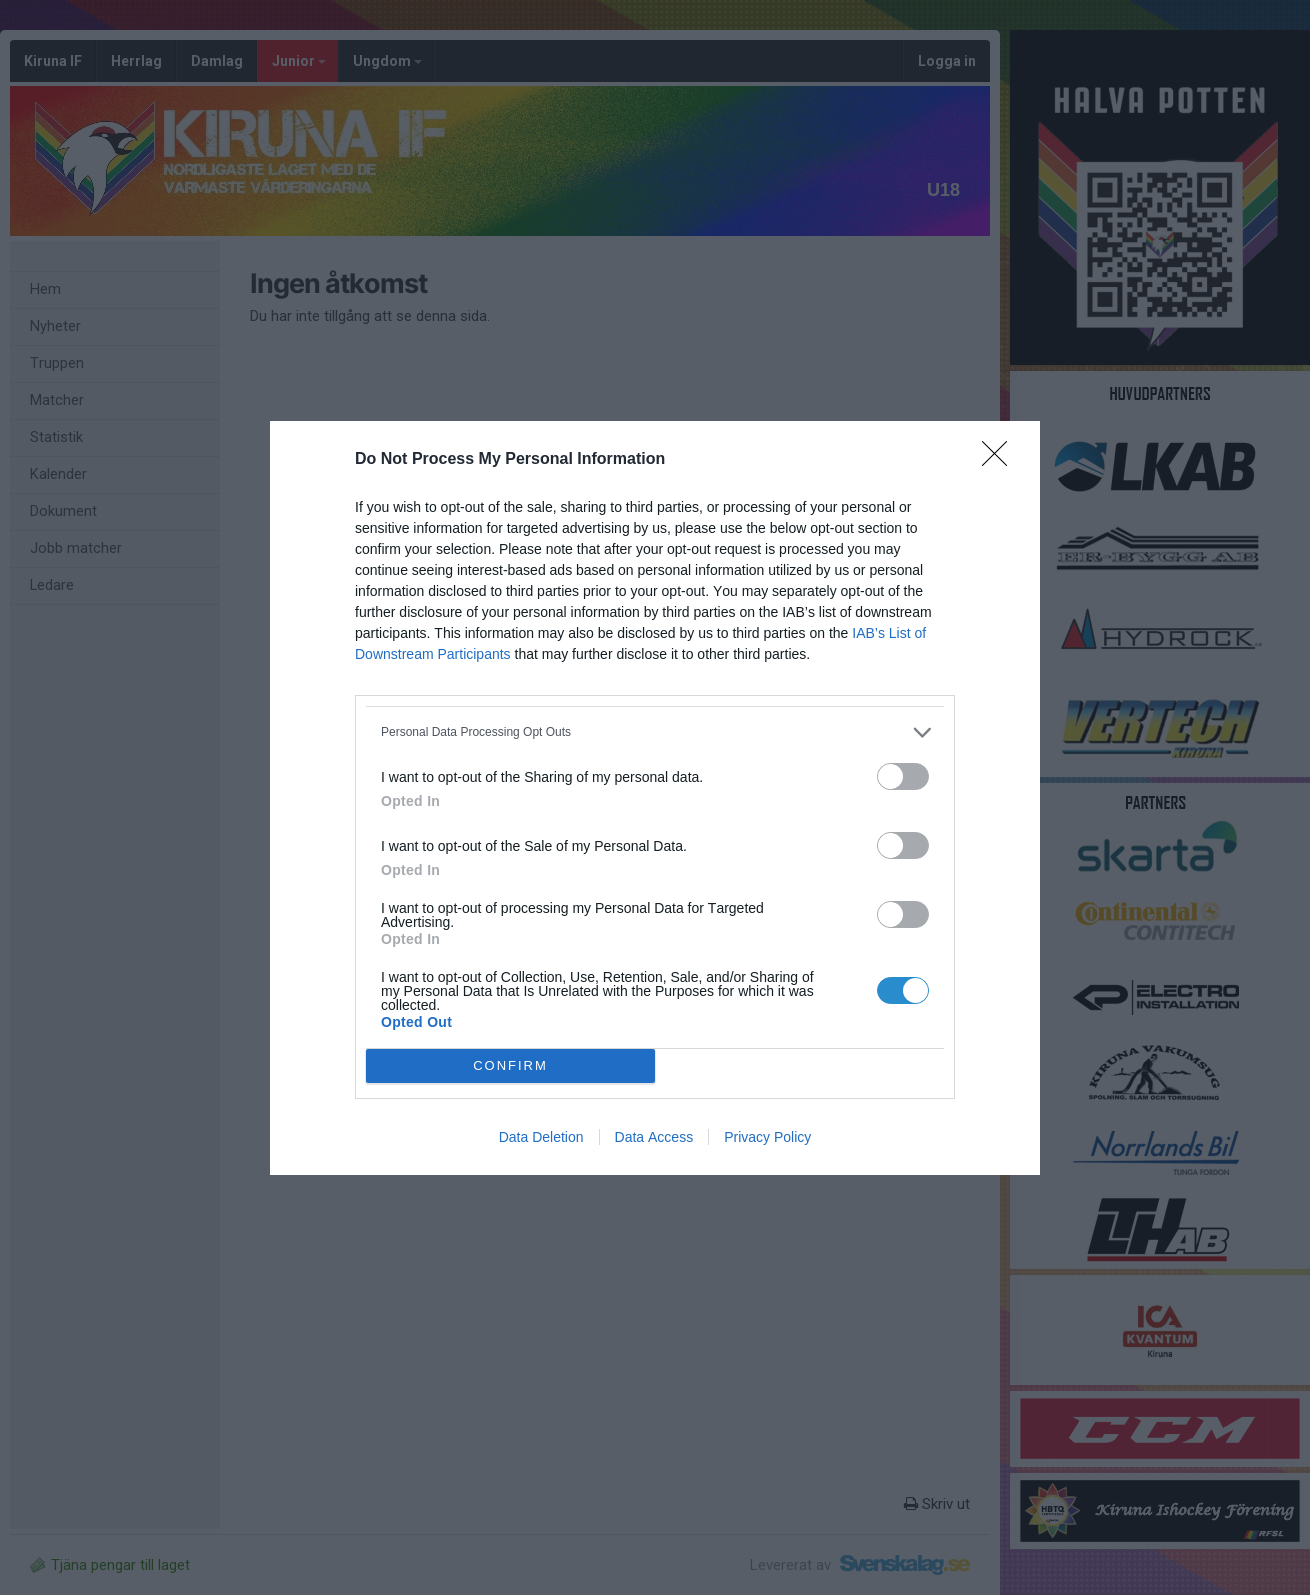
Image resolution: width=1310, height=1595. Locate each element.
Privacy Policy (767, 1137)
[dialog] (655, 798)
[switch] (903, 776)
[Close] (1001, 460)
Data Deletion (541, 1137)
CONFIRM (510, 1065)
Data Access (654, 1137)
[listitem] (655, 732)
